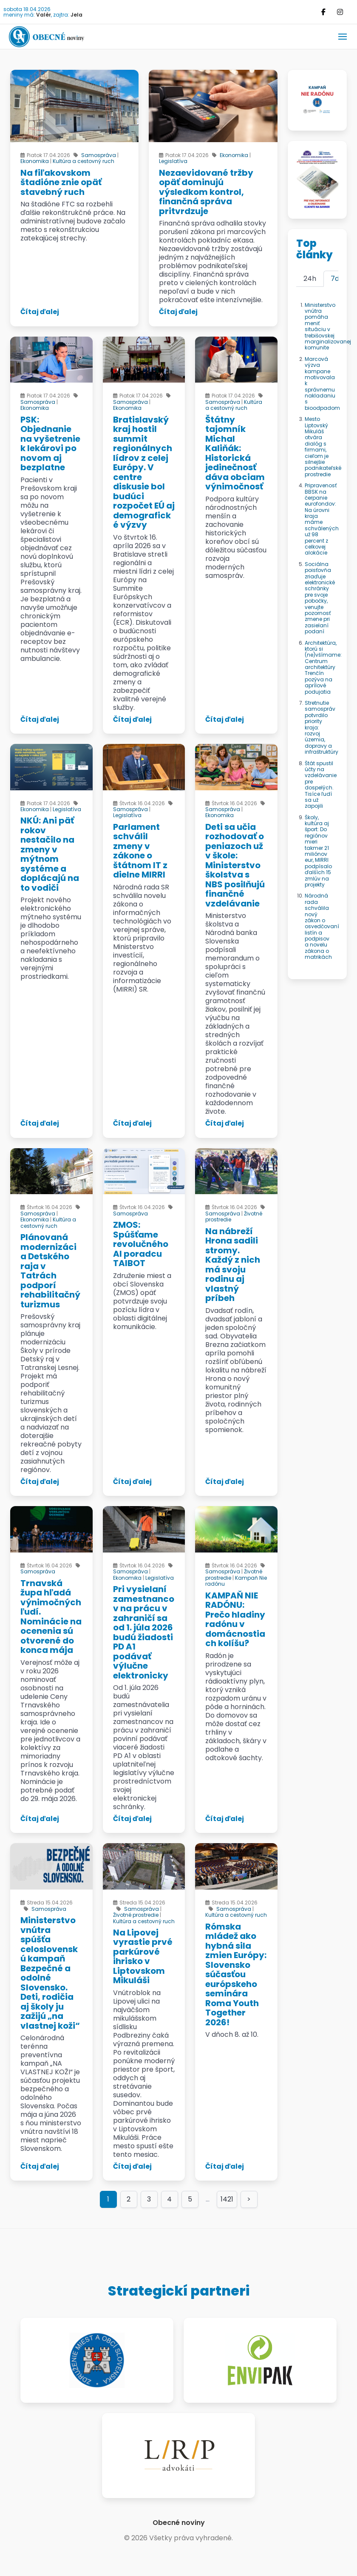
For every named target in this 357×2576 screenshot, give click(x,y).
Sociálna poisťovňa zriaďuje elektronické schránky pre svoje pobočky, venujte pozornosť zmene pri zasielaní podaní (320, 597)
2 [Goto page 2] (128, 2199)
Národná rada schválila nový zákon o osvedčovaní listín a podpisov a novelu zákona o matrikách (322, 926)
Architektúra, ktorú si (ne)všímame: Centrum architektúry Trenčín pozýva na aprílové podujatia (323, 667)
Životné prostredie (136, 1914)
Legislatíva (173, 161)
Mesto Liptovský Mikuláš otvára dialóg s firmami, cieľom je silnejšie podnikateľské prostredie (323, 446)
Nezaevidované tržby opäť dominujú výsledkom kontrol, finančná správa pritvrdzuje (206, 192)
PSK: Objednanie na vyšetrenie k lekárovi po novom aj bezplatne (50, 444)
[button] (342, 36)
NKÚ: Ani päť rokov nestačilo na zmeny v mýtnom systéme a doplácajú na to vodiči (49, 854)
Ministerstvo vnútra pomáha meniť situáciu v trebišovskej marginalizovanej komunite (328, 326)
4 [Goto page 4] (169, 2199)
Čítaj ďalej (39, 312)
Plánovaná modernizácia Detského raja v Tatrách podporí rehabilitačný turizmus (50, 1270)
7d (335, 278)
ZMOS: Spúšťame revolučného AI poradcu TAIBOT (140, 1244)
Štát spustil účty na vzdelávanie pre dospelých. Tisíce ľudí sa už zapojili (321, 785)
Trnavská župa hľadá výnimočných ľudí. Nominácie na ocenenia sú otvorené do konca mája (51, 1616)
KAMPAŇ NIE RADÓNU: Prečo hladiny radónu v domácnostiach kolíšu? (235, 1620)
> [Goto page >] (249, 2199)
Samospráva (98, 155)
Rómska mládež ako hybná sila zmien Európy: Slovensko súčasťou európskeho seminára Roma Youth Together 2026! (235, 1974)
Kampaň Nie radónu (236, 1580)
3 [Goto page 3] (149, 2199)
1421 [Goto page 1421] (227, 2199)
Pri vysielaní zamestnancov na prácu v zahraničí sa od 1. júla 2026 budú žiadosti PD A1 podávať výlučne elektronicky (143, 1632)
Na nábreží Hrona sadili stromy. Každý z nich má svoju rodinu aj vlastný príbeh (232, 1264)
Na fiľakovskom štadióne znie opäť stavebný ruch (61, 182)
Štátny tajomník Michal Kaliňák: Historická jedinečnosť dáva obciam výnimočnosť (235, 453)
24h (309, 278)
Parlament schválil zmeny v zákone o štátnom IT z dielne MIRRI (140, 851)
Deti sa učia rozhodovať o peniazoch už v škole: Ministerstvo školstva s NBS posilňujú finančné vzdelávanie (235, 865)
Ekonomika (34, 161)
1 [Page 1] (108, 2199)
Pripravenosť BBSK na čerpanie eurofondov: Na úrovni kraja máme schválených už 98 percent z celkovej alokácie (322, 519)
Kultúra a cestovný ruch (83, 161)
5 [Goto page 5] (190, 2199)
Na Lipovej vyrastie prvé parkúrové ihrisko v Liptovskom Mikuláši (143, 1957)
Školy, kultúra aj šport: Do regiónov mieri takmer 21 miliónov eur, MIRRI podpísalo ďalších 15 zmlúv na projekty (318, 851)
